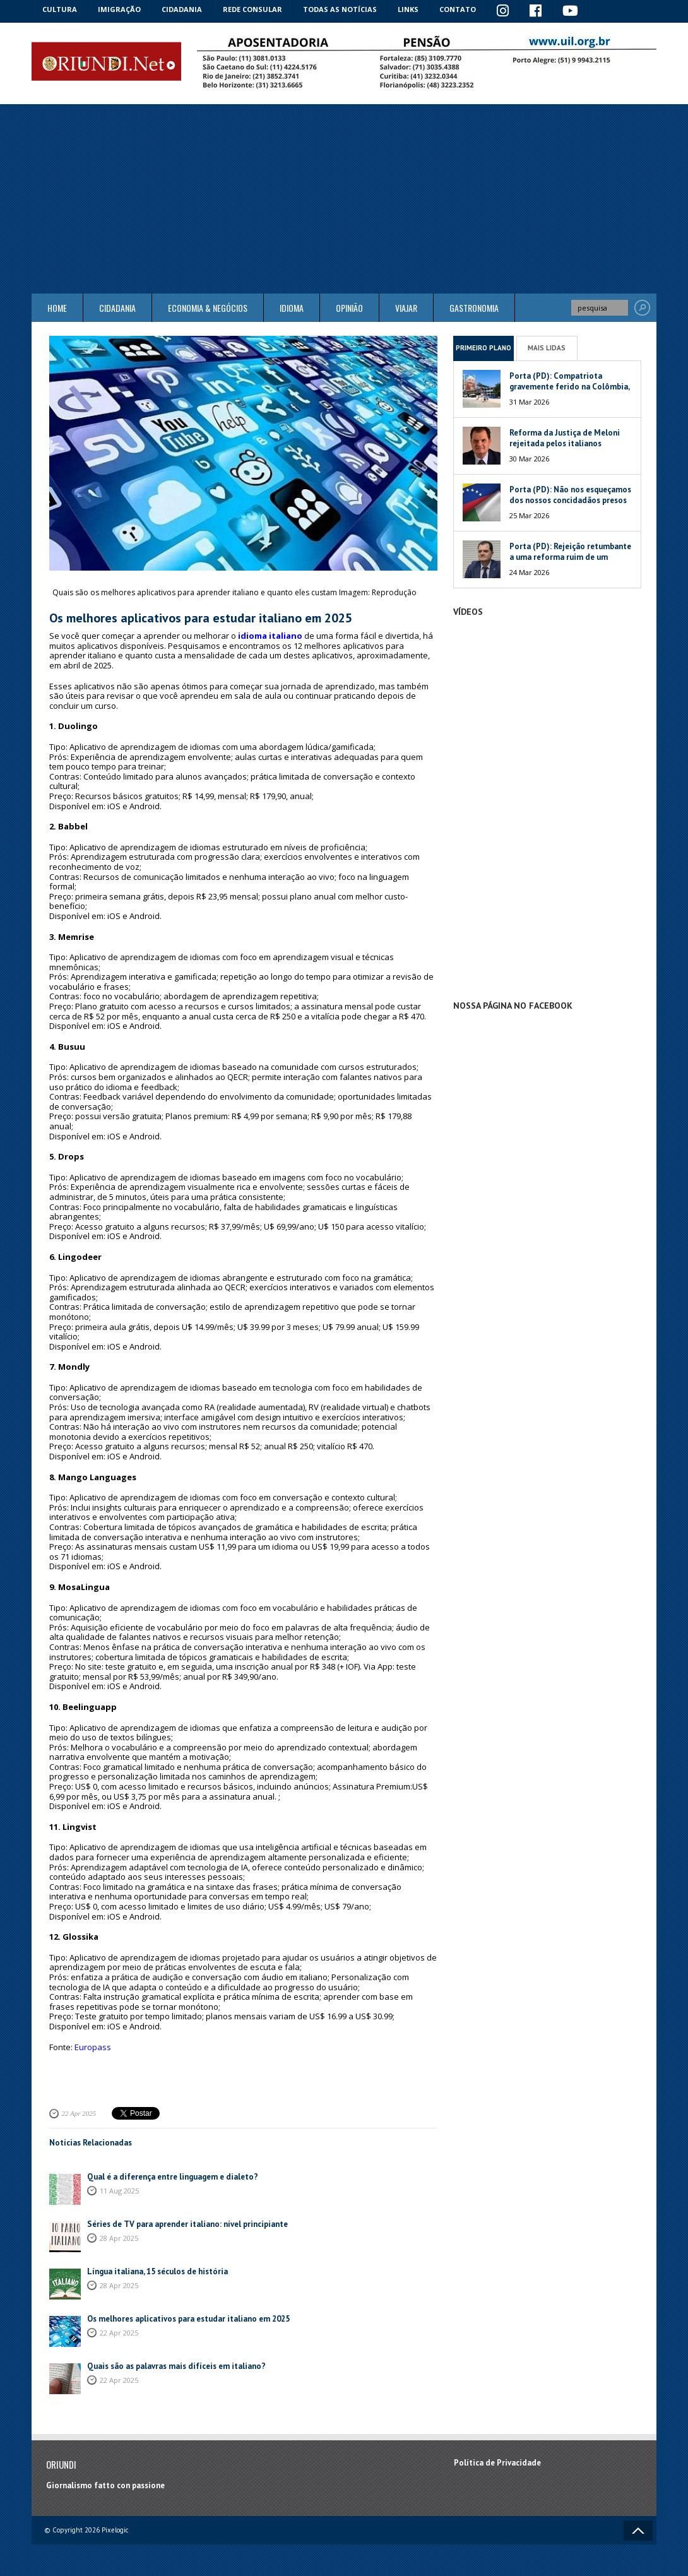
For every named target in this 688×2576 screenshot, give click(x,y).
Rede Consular (252, 9)
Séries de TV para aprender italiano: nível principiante (187, 2224)
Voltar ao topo (638, 2530)
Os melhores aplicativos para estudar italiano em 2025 (188, 2318)
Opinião (349, 307)
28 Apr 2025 (119, 2238)
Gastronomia (474, 307)
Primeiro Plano (483, 347)
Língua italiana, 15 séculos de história (157, 2271)
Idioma (292, 307)
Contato (457, 9)
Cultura (59, 9)
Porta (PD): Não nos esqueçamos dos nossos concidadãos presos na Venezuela (570, 500)
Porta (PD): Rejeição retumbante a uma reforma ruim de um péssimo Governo (570, 557)
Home (57, 307)
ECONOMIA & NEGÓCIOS (207, 307)
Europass (92, 2047)
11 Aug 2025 (119, 2190)
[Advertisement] (344, 198)
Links (408, 9)
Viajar (406, 307)
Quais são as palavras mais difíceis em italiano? (176, 2366)
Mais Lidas (547, 347)
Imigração (119, 9)
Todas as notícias (340, 9)
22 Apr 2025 (79, 2113)
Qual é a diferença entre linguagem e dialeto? (172, 2176)
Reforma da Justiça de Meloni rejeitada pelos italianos (564, 438)
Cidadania (182, 9)
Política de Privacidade (497, 2462)
